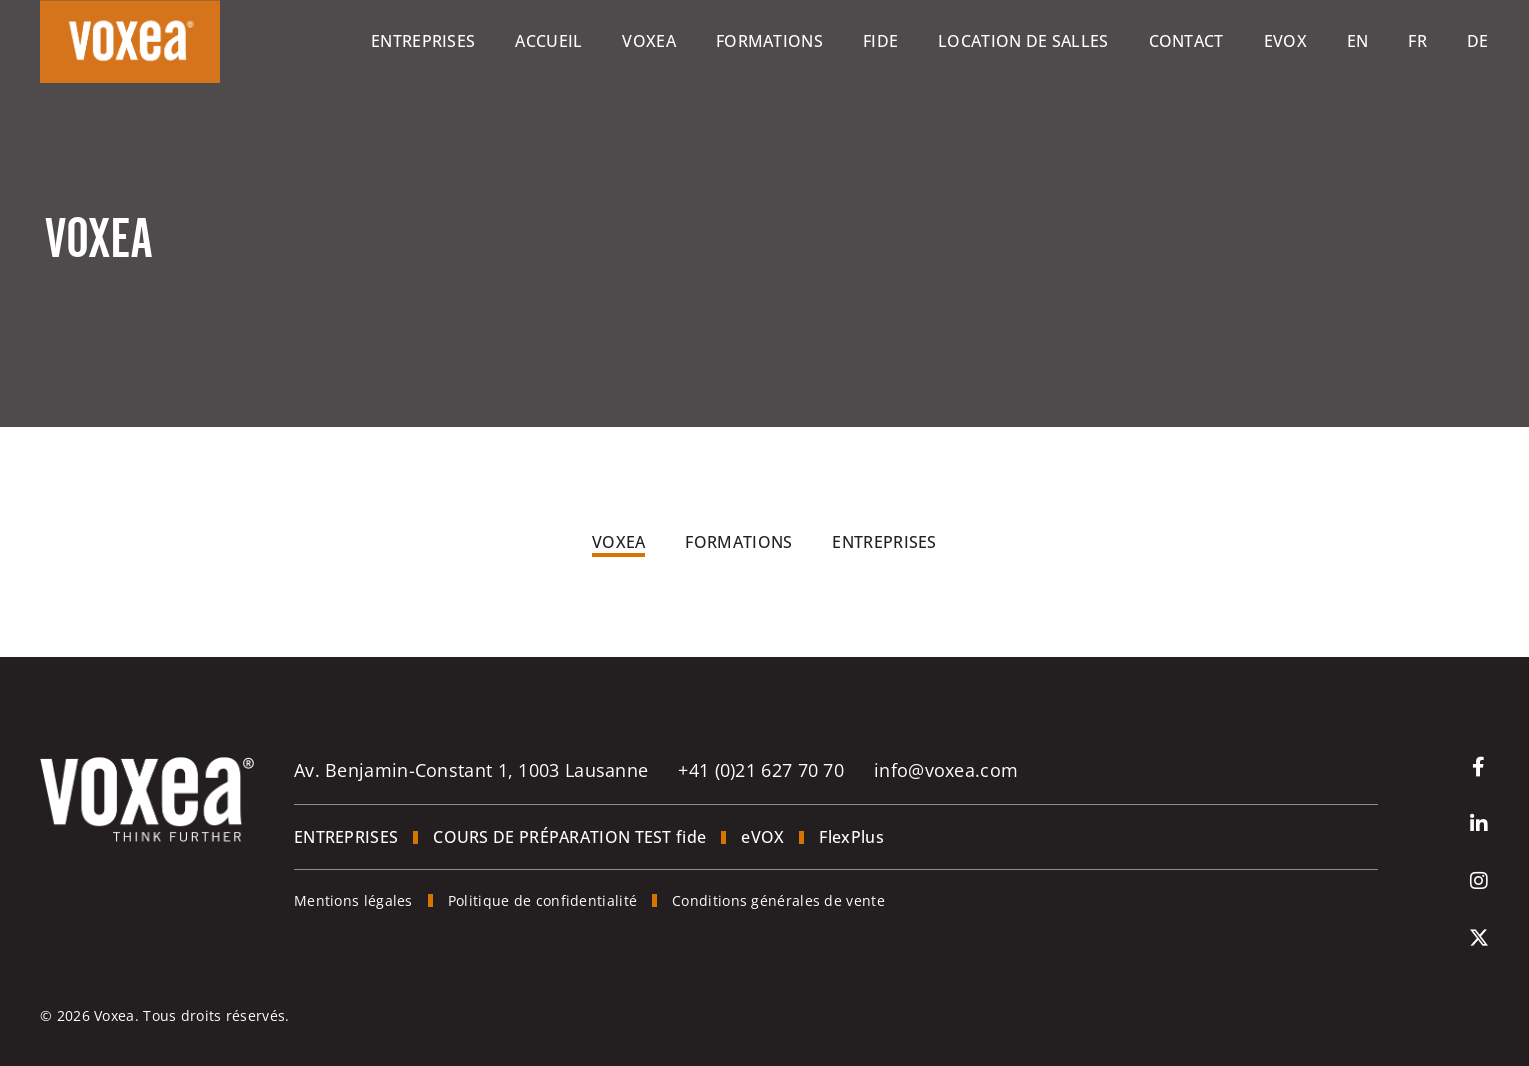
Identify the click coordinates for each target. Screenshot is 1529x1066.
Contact (1186, 41)
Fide (880, 41)
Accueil (548, 41)
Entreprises (423, 41)
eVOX (1285, 41)
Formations (769, 41)
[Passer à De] (1478, 41)
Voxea (649, 41)
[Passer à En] (1358, 41)
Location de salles (1023, 41)
